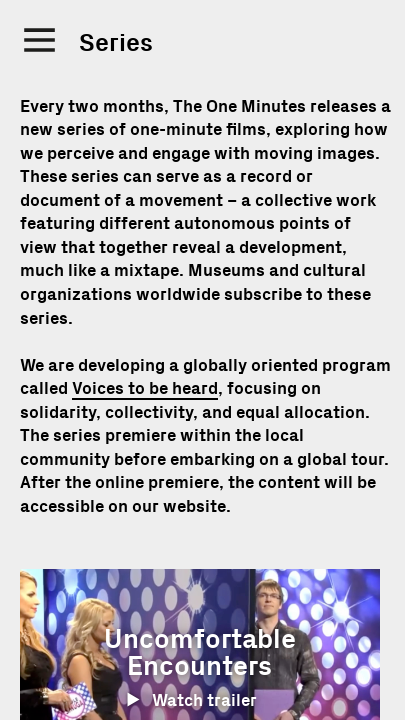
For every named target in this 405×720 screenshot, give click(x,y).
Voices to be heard (145, 388)
